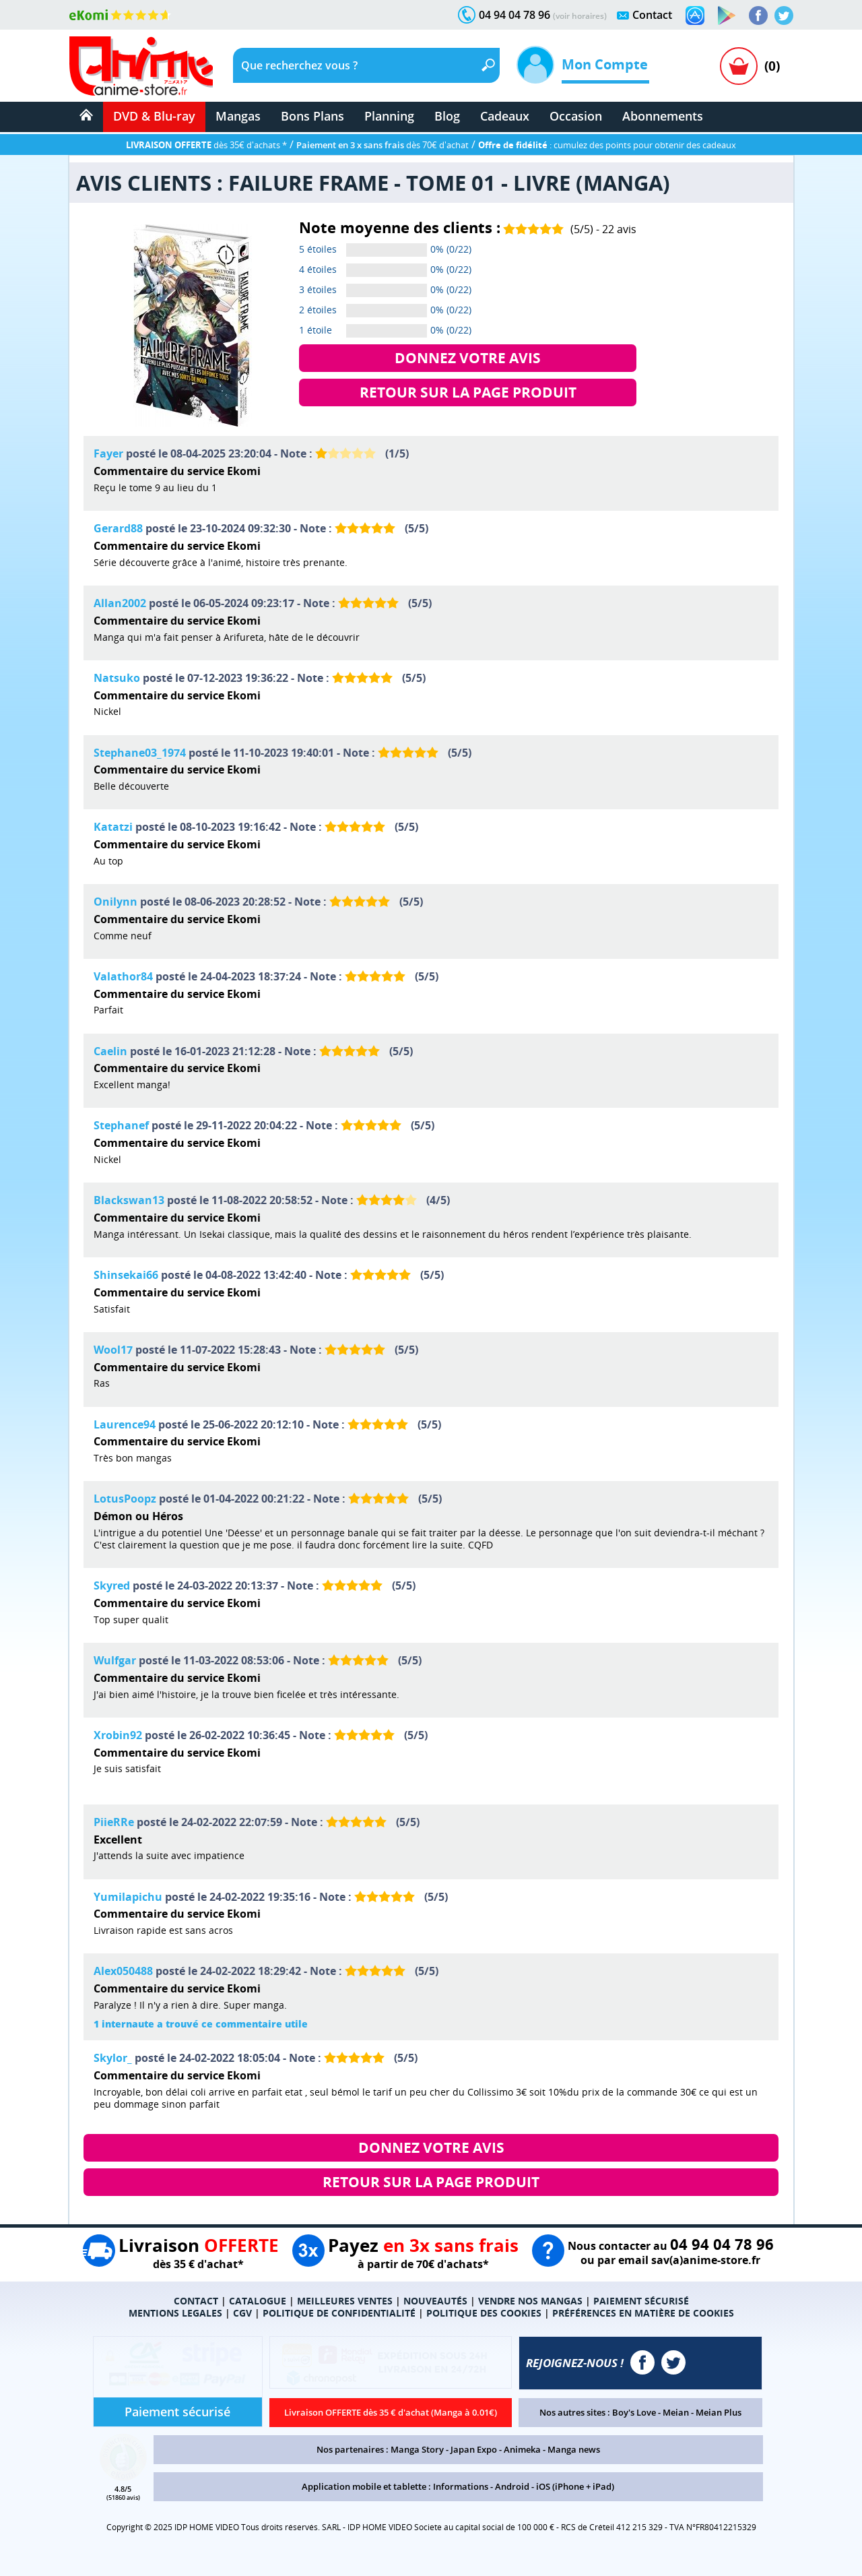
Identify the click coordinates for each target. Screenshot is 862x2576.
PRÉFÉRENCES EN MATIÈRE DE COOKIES (643, 2312)
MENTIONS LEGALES (175, 2312)
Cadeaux (504, 116)
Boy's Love (634, 2412)
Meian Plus (718, 2412)
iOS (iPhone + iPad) (575, 2486)
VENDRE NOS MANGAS (530, 2300)
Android (512, 2486)
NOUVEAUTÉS (435, 2300)
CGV (242, 2312)
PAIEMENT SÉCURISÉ (641, 2300)
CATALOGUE (257, 2300)
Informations (460, 2486)
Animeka (522, 2449)
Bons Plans (312, 116)
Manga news (574, 2449)
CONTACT (196, 2300)
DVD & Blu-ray (154, 116)
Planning (389, 116)
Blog (447, 116)
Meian (676, 2412)
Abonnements (662, 116)
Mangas (238, 116)
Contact (652, 14)
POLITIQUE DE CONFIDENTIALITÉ (339, 2312)
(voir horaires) (580, 16)
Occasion (576, 116)
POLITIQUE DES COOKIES (483, 2312)
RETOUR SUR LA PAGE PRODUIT (468, 392)
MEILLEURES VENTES (345, 2300)
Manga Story (417, 2449)
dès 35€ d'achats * (206, 145)
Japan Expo (474, 2449)
